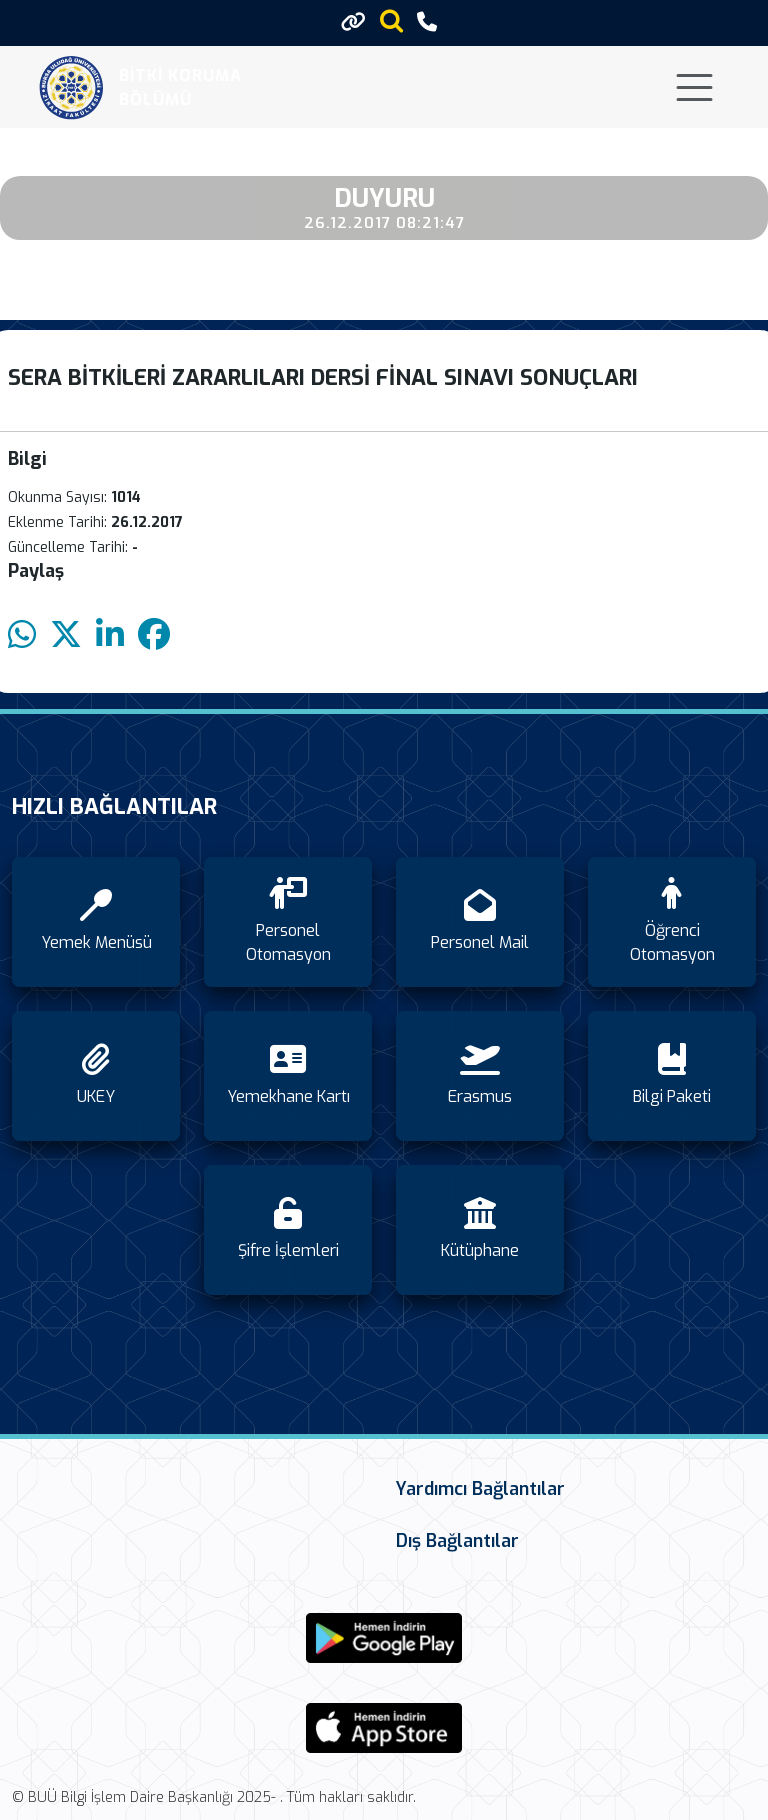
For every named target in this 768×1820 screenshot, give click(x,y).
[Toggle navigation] (694, 87)
